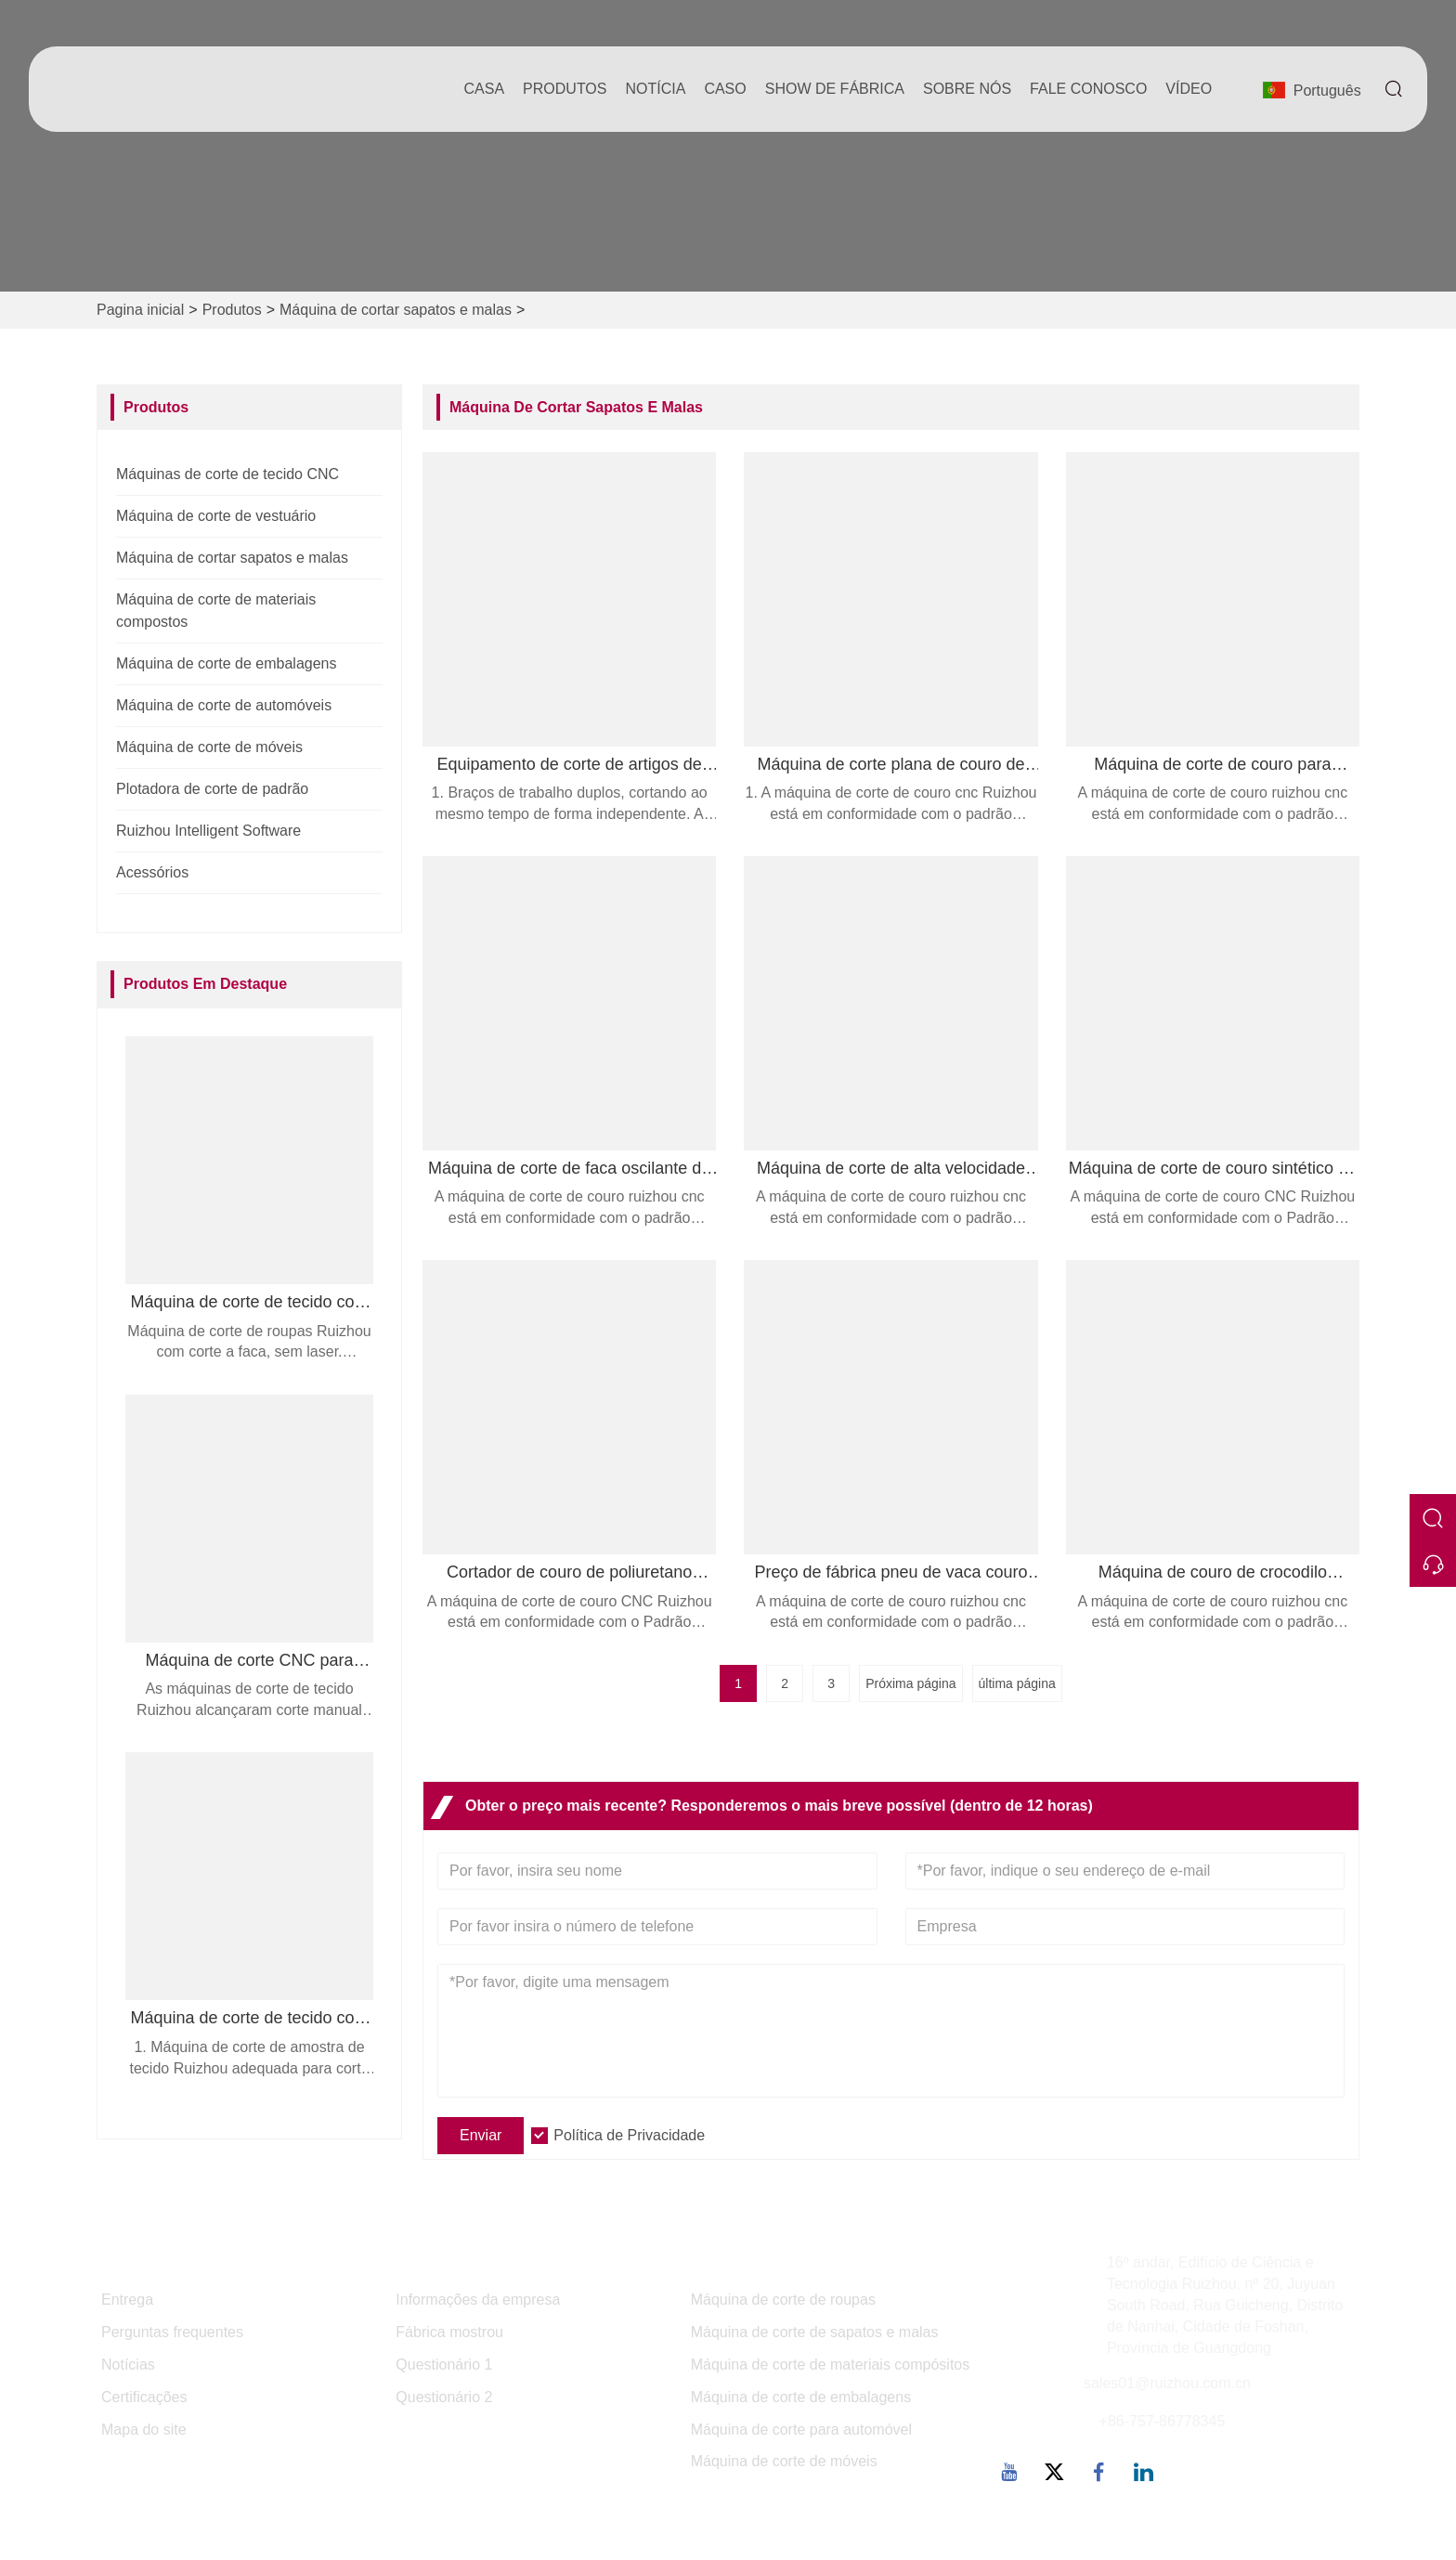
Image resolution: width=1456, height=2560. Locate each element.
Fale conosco (1088, 89)
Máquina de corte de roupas (783, 2299)
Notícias (128, 2364)
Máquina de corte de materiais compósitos (830, 2364)
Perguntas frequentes (172, 2332)
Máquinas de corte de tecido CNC (227, 474)
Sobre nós (967, 89)
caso (725, 89)
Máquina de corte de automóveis (224, 705)
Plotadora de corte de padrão (212, 789)
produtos (564, 89)
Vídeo (1188, 89)
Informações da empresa (478, 2299)
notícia (655, 89)
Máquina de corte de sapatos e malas (815, 2332)
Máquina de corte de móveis (209, 747)
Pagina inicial (140, 310)
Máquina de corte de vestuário (216, 516)
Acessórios (152, 872)
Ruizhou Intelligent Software (208, 830)
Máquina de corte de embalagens (226, 663)
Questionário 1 (444, 2364)
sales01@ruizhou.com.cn (1167, 2383)
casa (484, 89)
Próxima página (910, 1683)
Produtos (232, 310)
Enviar (480, 2135)
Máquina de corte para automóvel (801, 2429)
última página (1017, 1683)
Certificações (144, 2397)
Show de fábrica (834, 89)
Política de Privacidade (629, 2135)
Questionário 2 (444, 2397)
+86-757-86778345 (1162, 2421)
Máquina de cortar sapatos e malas (396, 310)
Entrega (127, 2299)
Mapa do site (144, 2429)
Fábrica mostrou (449, 2332)
